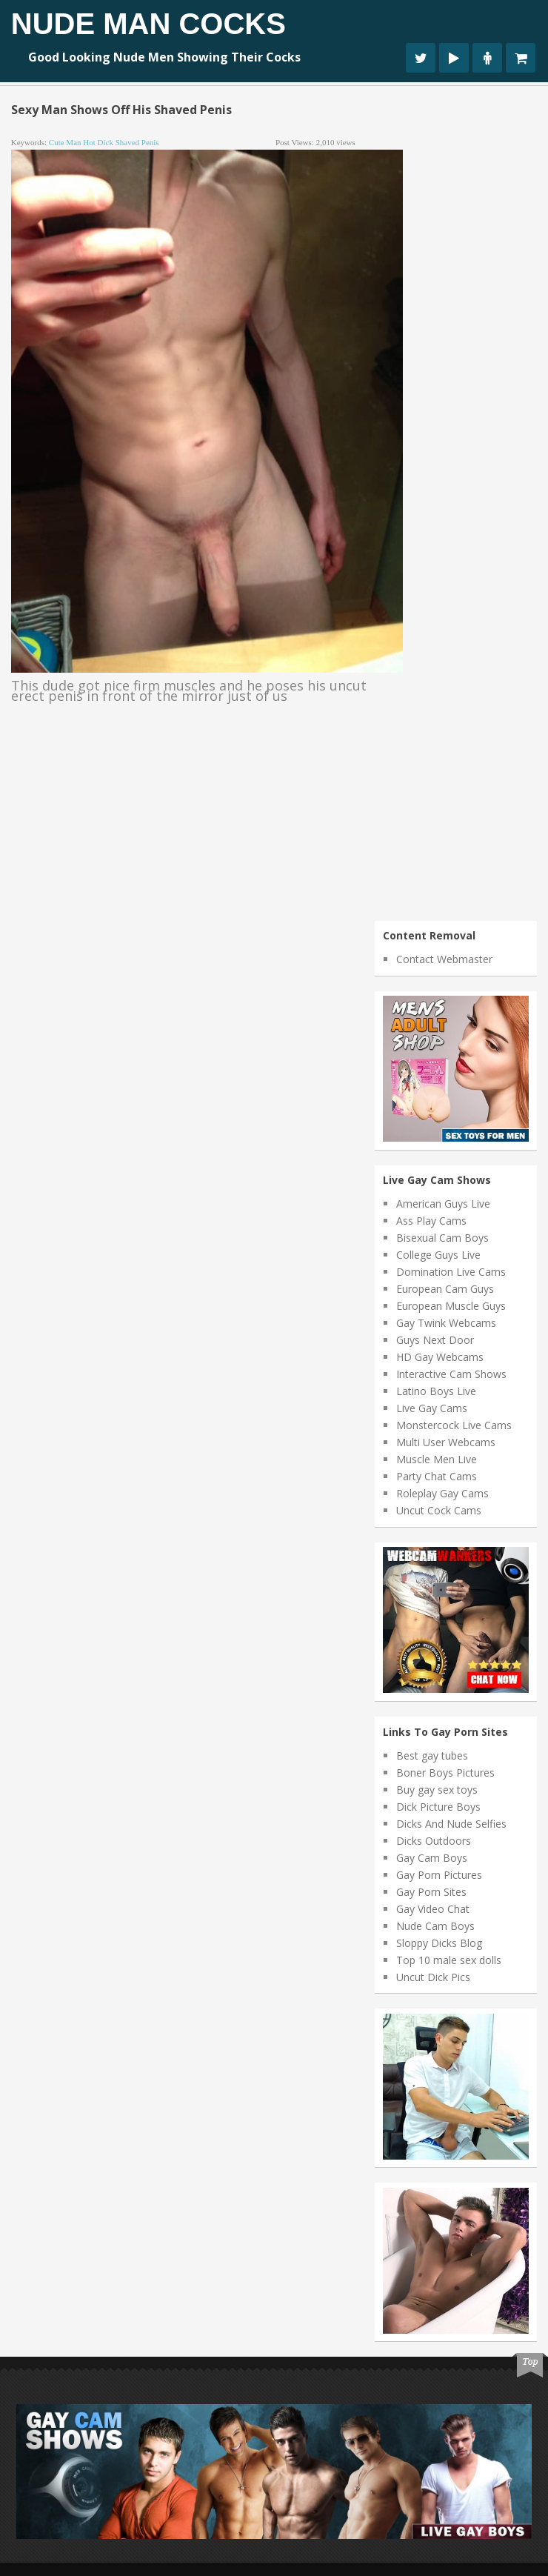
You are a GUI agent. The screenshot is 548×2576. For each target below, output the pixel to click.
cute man (65, 142)
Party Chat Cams (436, 1476)
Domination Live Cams (451, 1272)
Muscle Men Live (436, 1459)
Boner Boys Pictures (445, 1772)
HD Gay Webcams (440, 1357)
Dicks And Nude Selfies (451, 1824)
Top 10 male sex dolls (448, 1960)
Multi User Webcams (445, 1442)
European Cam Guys (445, 1289)
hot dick (98, 142)
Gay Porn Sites (431, 1892)
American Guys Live (443, 1204)
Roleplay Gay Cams (442, 1493)
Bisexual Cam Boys (442, 1238)
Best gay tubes (432, 1755)
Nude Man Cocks (148, 23)
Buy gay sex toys (437, 1790)
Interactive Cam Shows (451, 1374)
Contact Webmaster (444, 959)
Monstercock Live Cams (454, 1425)
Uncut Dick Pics (433, 1977)
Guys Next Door (435, 1340)
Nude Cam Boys (435, 1926)
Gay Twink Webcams (446, 1323)
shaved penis (137, 142)
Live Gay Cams (431, 1408)
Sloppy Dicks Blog (439, 1943)
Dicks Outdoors (433, 1841)
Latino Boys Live (436, 1391)
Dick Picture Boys (438, 1807)
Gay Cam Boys (431, 1858)
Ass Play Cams (431, 1221)
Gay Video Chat (433, 1909)
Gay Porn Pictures (439, 1875)
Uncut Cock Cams (438, 1510)
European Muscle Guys (451, 1306)
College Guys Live (438, 1255)
